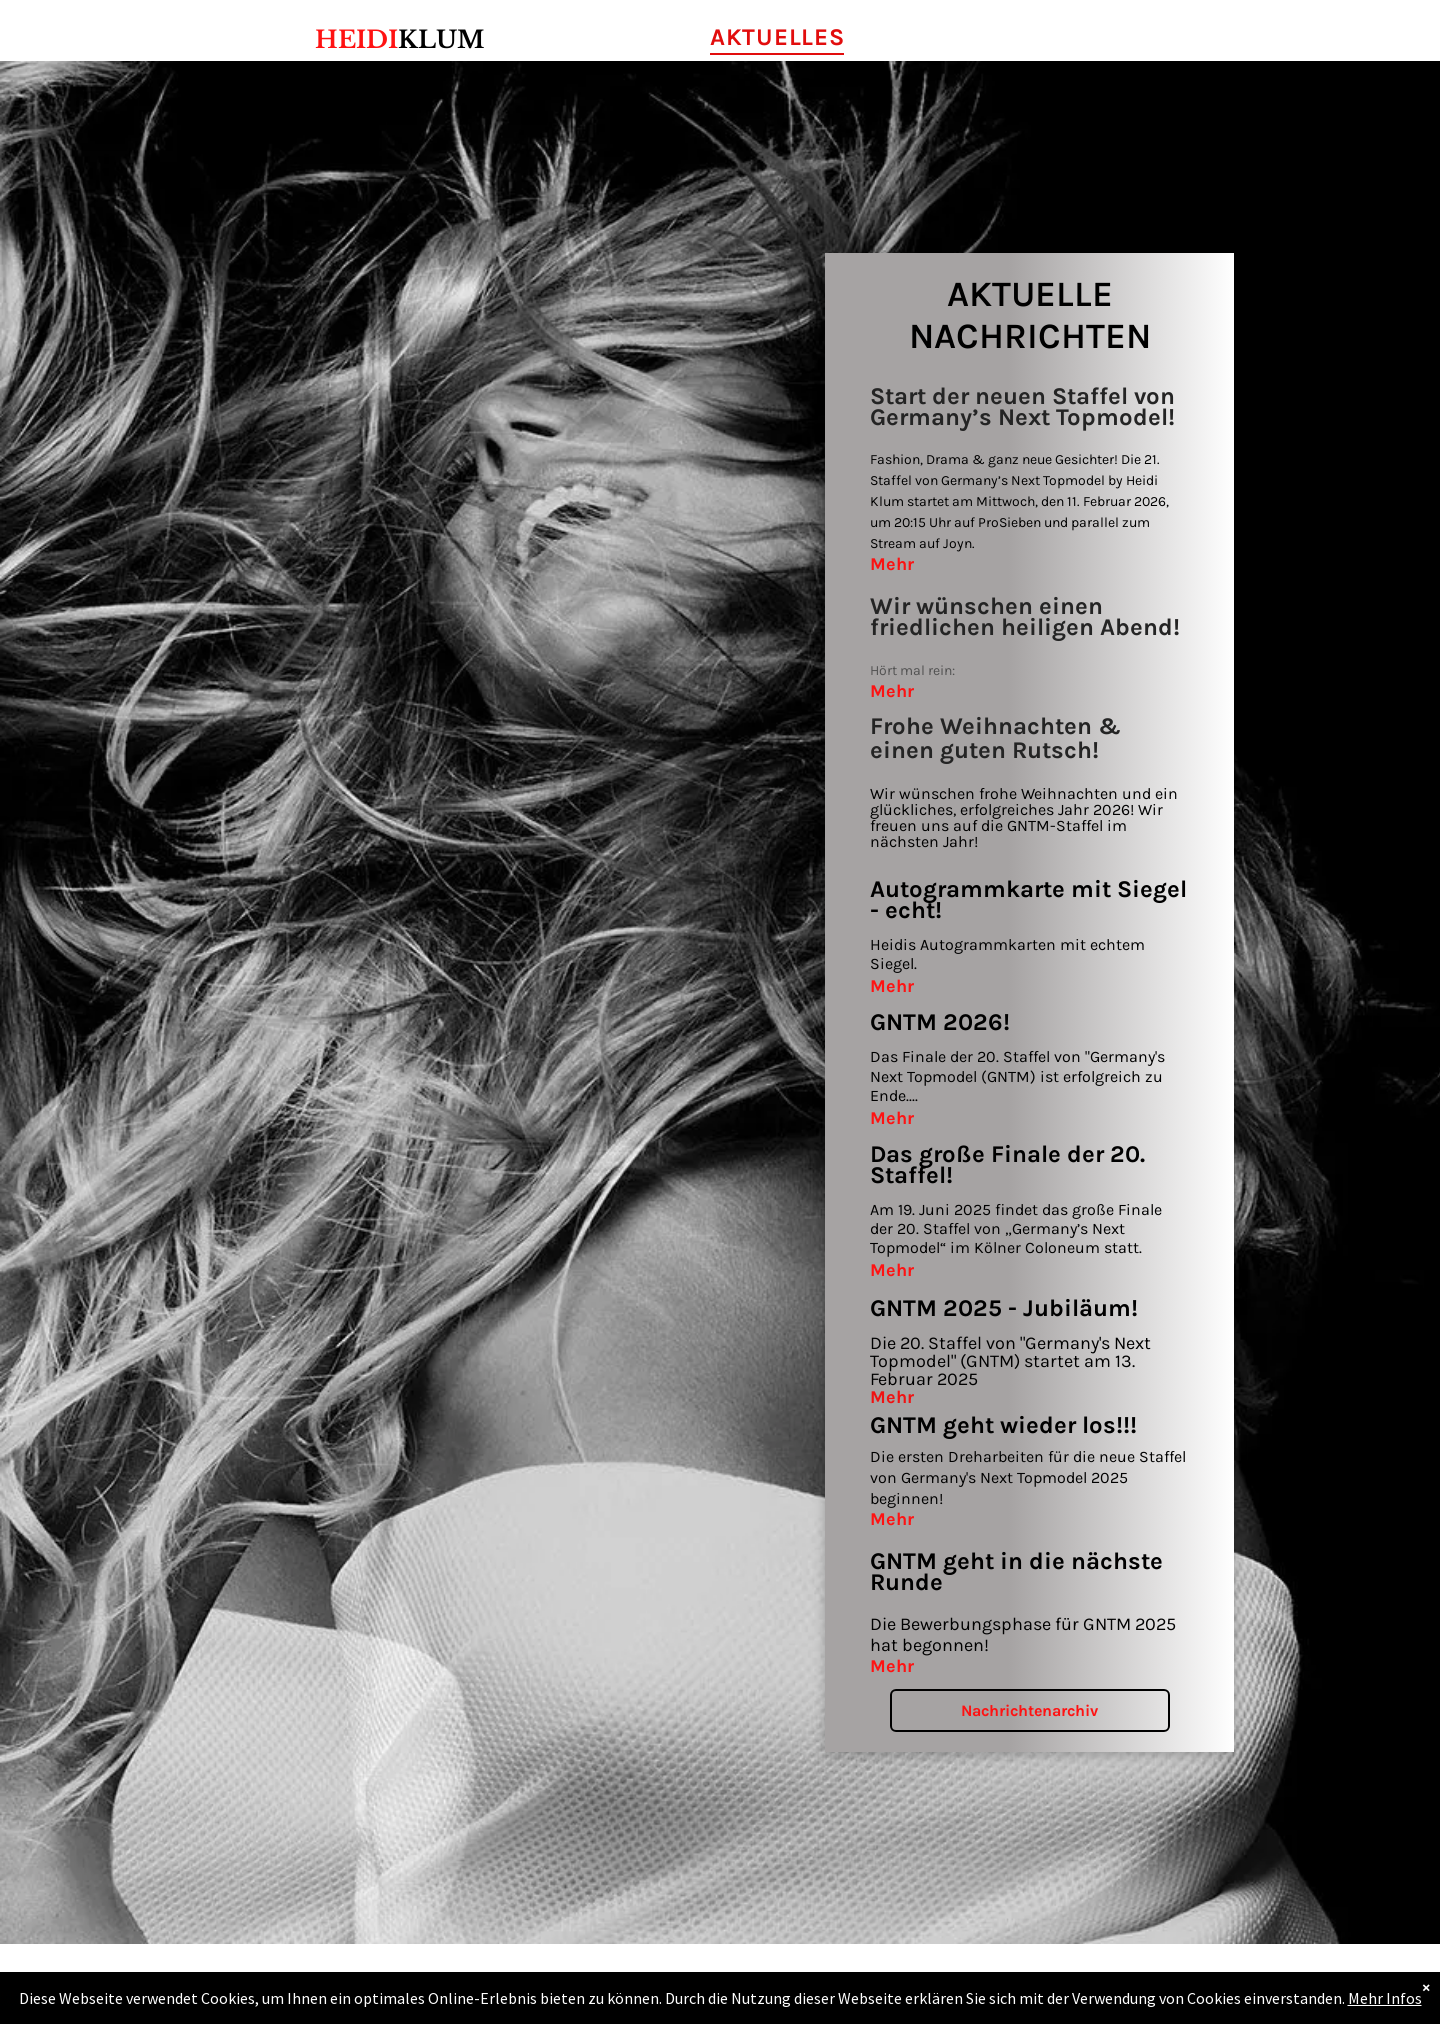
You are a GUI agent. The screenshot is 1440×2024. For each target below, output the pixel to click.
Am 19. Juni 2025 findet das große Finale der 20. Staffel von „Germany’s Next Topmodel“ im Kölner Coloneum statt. (1016, 1228)
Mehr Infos (1385, 1998)
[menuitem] (777, 37)
